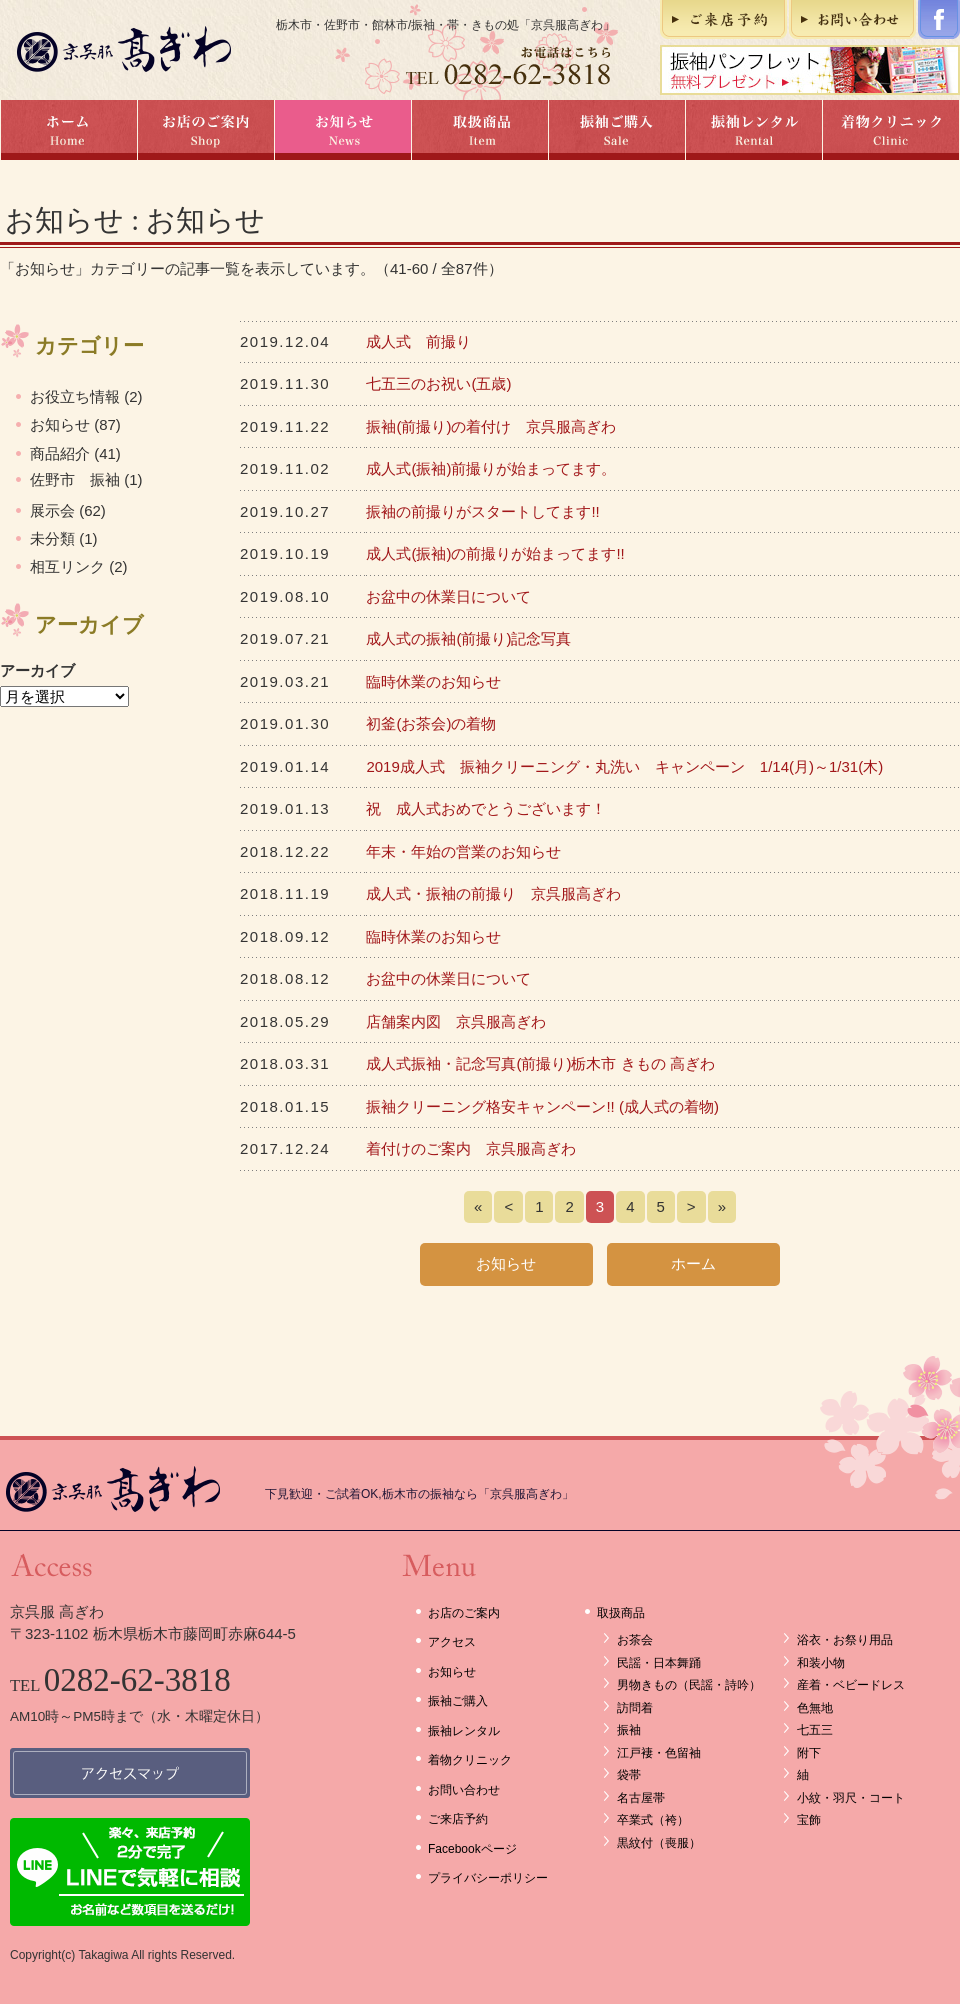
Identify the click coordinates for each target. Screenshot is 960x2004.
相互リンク (67, 566)
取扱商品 (479, 130)
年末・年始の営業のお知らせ (463, 851)
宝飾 (809, 1820)
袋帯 (629, 1775)
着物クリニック (891, 130)
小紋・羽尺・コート (851, 1798)
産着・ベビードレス (851, 1685)
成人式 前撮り (418, 341)
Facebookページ (939, 19)
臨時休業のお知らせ (433, 681)
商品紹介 (60, 453)
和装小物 (821, 1663)
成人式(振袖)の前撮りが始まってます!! (495, 553)
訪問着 (635, 1708)
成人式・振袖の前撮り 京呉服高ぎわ (493, 893)
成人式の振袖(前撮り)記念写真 (468, 638)
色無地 (815, 1708)
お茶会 (635, 1640)
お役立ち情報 (75, 396)
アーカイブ (37, 670)
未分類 (52, 538)
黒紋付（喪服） (659, 1843)
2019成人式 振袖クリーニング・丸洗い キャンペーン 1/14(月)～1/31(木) (624, 766)
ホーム (68, 130)
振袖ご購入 (616, 130)
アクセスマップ (130, 1773)
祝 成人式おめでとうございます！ (486, 808)
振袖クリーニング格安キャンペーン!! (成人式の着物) (542, 1106)
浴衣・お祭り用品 (845, 1640)
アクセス (452, 1642)
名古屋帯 (641, 1798)
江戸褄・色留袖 (659, 1753)
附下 (809, 1753)
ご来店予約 (723, 19)
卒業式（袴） (653, 1820)
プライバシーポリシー (488, 1878)
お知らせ (342, 130)
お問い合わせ (852, 19)
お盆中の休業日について (448, 596)
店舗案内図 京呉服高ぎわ (456, 1021)
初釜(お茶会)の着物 (431, 723)
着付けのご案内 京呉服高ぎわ (471, 1148)
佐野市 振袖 (75, 479)
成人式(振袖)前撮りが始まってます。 (491, 468)
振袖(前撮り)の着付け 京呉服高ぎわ (491, 426)
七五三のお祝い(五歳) (438, 383)
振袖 (629, 1730)
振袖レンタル (753, 130)
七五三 (815, 1730)
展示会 (52, 510)
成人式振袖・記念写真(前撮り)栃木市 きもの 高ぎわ (540, 1063)
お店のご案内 (205, 130)
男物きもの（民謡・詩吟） (689, 1685)
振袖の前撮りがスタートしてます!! (482, 511)
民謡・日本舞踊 (659, 1663)
